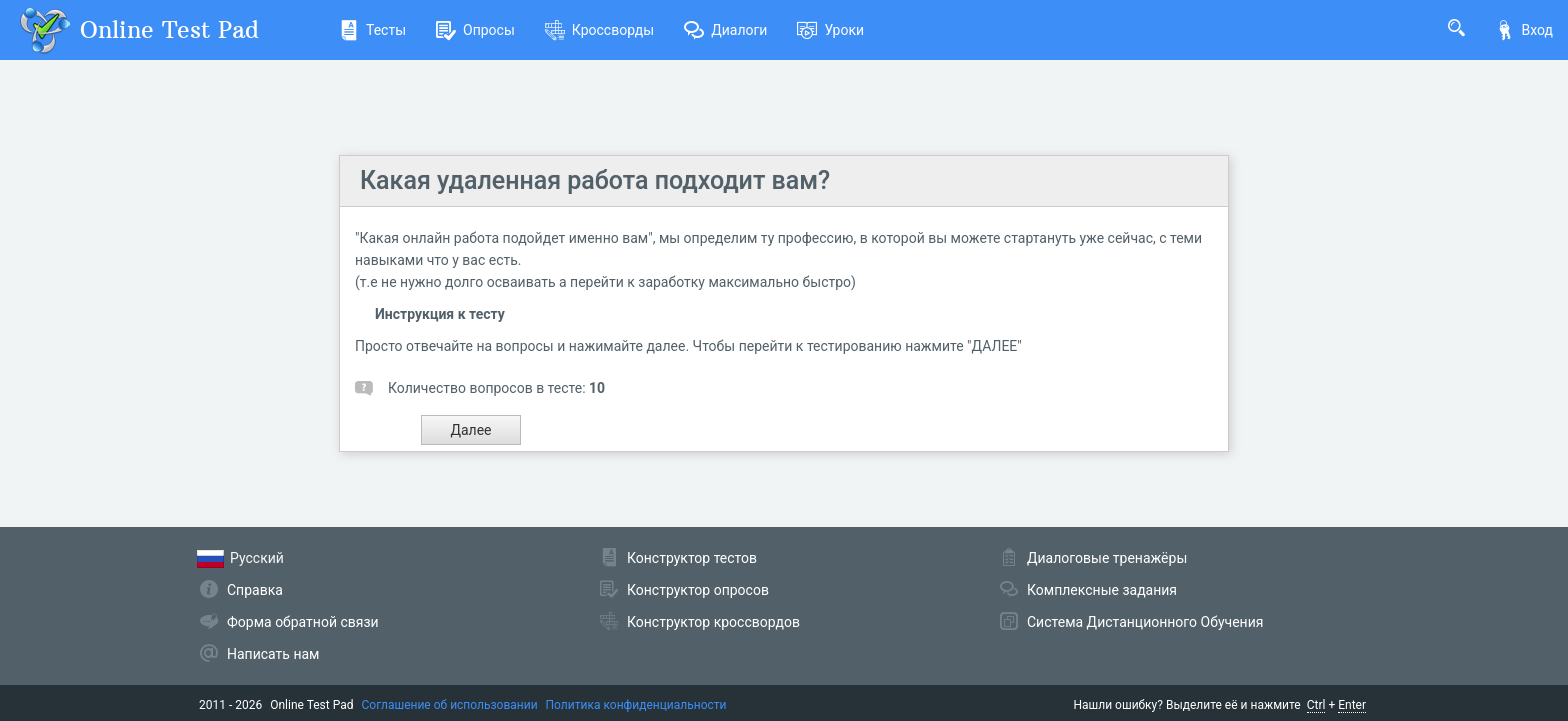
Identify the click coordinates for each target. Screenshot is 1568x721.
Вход (1524, 30)
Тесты (372, 30)
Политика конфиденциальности (636, 705)
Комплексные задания (1102, 590)
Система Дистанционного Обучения (1145, 622)
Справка (255, 590)
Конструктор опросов (698, 590)
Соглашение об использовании (450, 705)
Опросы (475, 30)
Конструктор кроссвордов (713, 622)
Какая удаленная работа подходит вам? (595, 180)
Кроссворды (599, 30)
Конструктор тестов (692, 558)
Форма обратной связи (303, 622)
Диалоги (725, 30)
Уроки (830, 30)
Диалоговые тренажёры (1107, 558)
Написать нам (273, 654)
